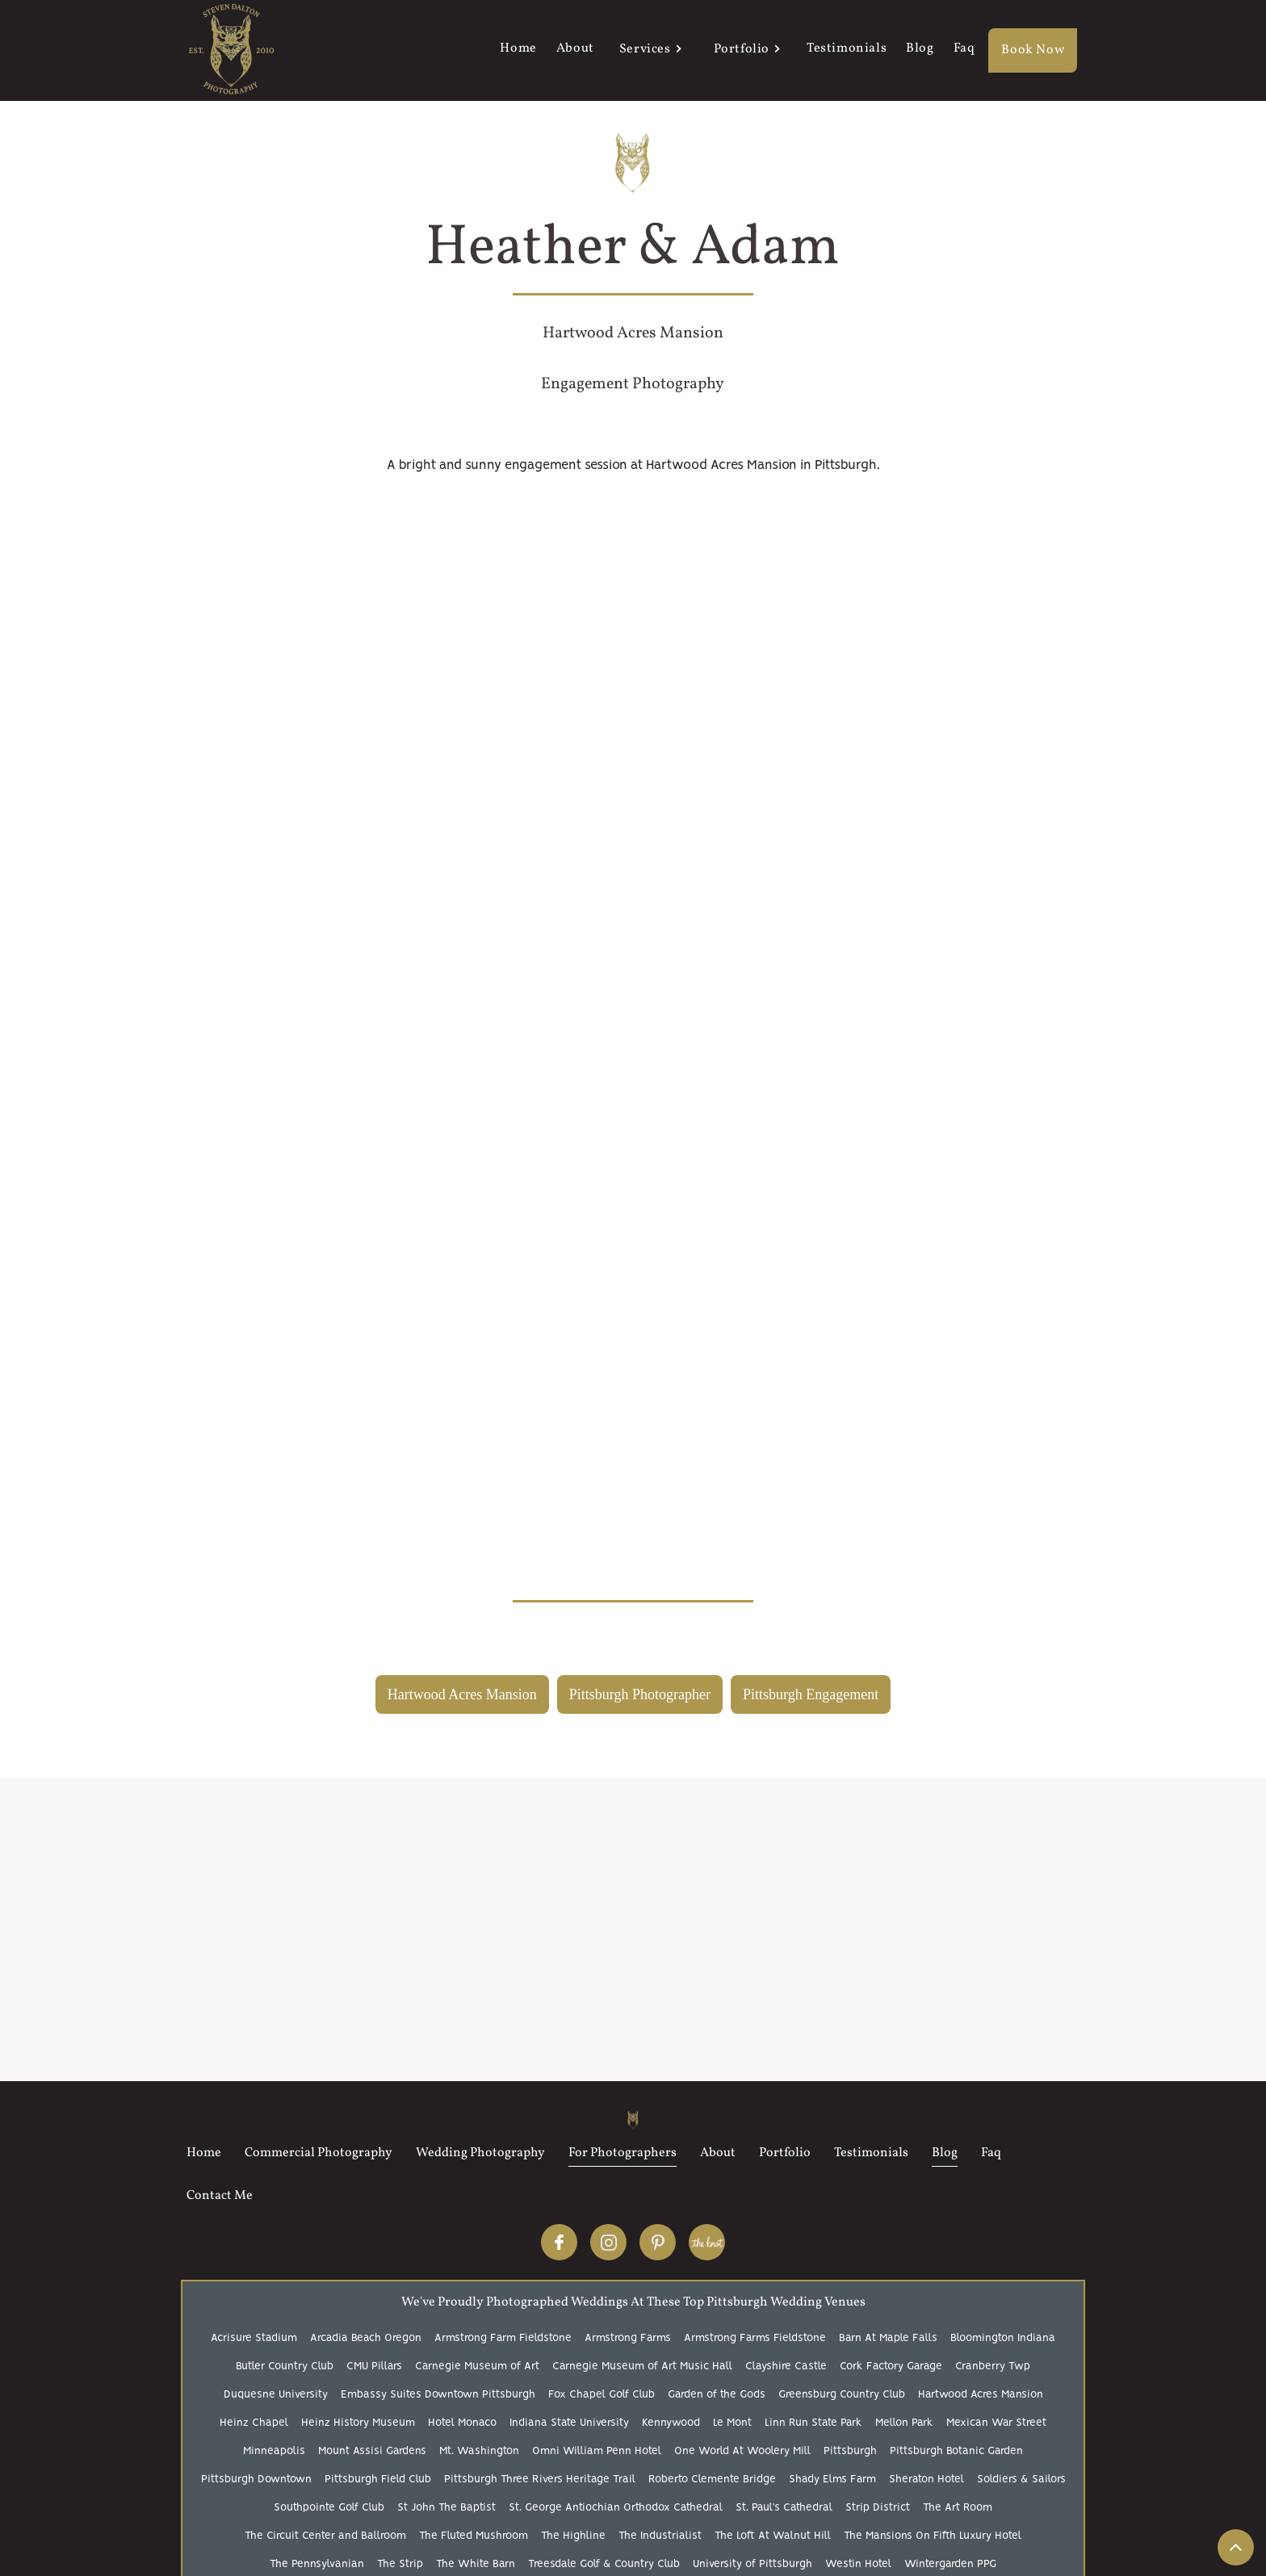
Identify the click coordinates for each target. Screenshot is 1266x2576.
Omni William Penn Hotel (596, 2451)
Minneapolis (274, 2451)
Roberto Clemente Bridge (712, 2479)
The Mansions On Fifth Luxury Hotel (932, 2536)
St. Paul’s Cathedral (784, 2508)
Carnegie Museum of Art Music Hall (642, 2366)
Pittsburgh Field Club (378, 2479)
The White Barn (475, 2564)
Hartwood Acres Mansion (980, 2395)
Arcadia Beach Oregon (365, 2338)
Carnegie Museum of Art (477, 2366)
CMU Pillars (374, 2366)
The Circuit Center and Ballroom (325, 2536)
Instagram (608, 2242)
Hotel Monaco (462, 2423)
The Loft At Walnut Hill (773, 2536)
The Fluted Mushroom (473, 2536)
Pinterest (657, 2242)
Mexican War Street (996, 2423)
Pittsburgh (850, 2451)
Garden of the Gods (716, 2395)
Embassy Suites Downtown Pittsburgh (438, 2395)
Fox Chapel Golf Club (601, 2395)
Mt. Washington (479, 2451)
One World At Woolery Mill (742, 2451)
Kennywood (671, 2423)
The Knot (707, 2242)
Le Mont (732, 2423)
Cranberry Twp (992, 2366)
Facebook (559, 2242)
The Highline (573, 2536)
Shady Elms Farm (832, 2479)
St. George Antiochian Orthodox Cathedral (616, 2508)
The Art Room (957, 2508)
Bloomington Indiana (1002, 2338)
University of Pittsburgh (752, 2564)
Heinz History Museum (358, 2423)
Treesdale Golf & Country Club (604, 2564)
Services (645, 49)
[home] (231, 50)
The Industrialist (660, 2536)
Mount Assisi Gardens (372, 2451)
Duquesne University (276, 2395)
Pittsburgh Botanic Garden (956, 2451)
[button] (649, 51)
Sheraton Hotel (926, 2479)
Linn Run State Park (813, 2423)
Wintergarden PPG (950, 2564)
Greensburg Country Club (841, 2395)
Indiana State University (569, 2423)
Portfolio (741, 49)
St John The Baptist (446, 2508)
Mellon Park (904, 2423)
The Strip (400, 2564)
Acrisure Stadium (254, 2338)
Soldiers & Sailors (1021, 2479)
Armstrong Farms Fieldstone (755, 2338)
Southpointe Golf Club (329, 2508)
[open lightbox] (633, 508)
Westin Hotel (858, 2564)
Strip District (877, 2508)
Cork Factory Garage (891, 2366)
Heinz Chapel (254, 2423)
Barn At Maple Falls (888, 2338)
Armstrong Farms (628, 2338)
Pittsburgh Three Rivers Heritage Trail (539, 2479)
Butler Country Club (284, 2366)
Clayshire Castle (786, 2366)
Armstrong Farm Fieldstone (503, 2338)
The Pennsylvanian (317, 2564)
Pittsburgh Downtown (256, 2479)
